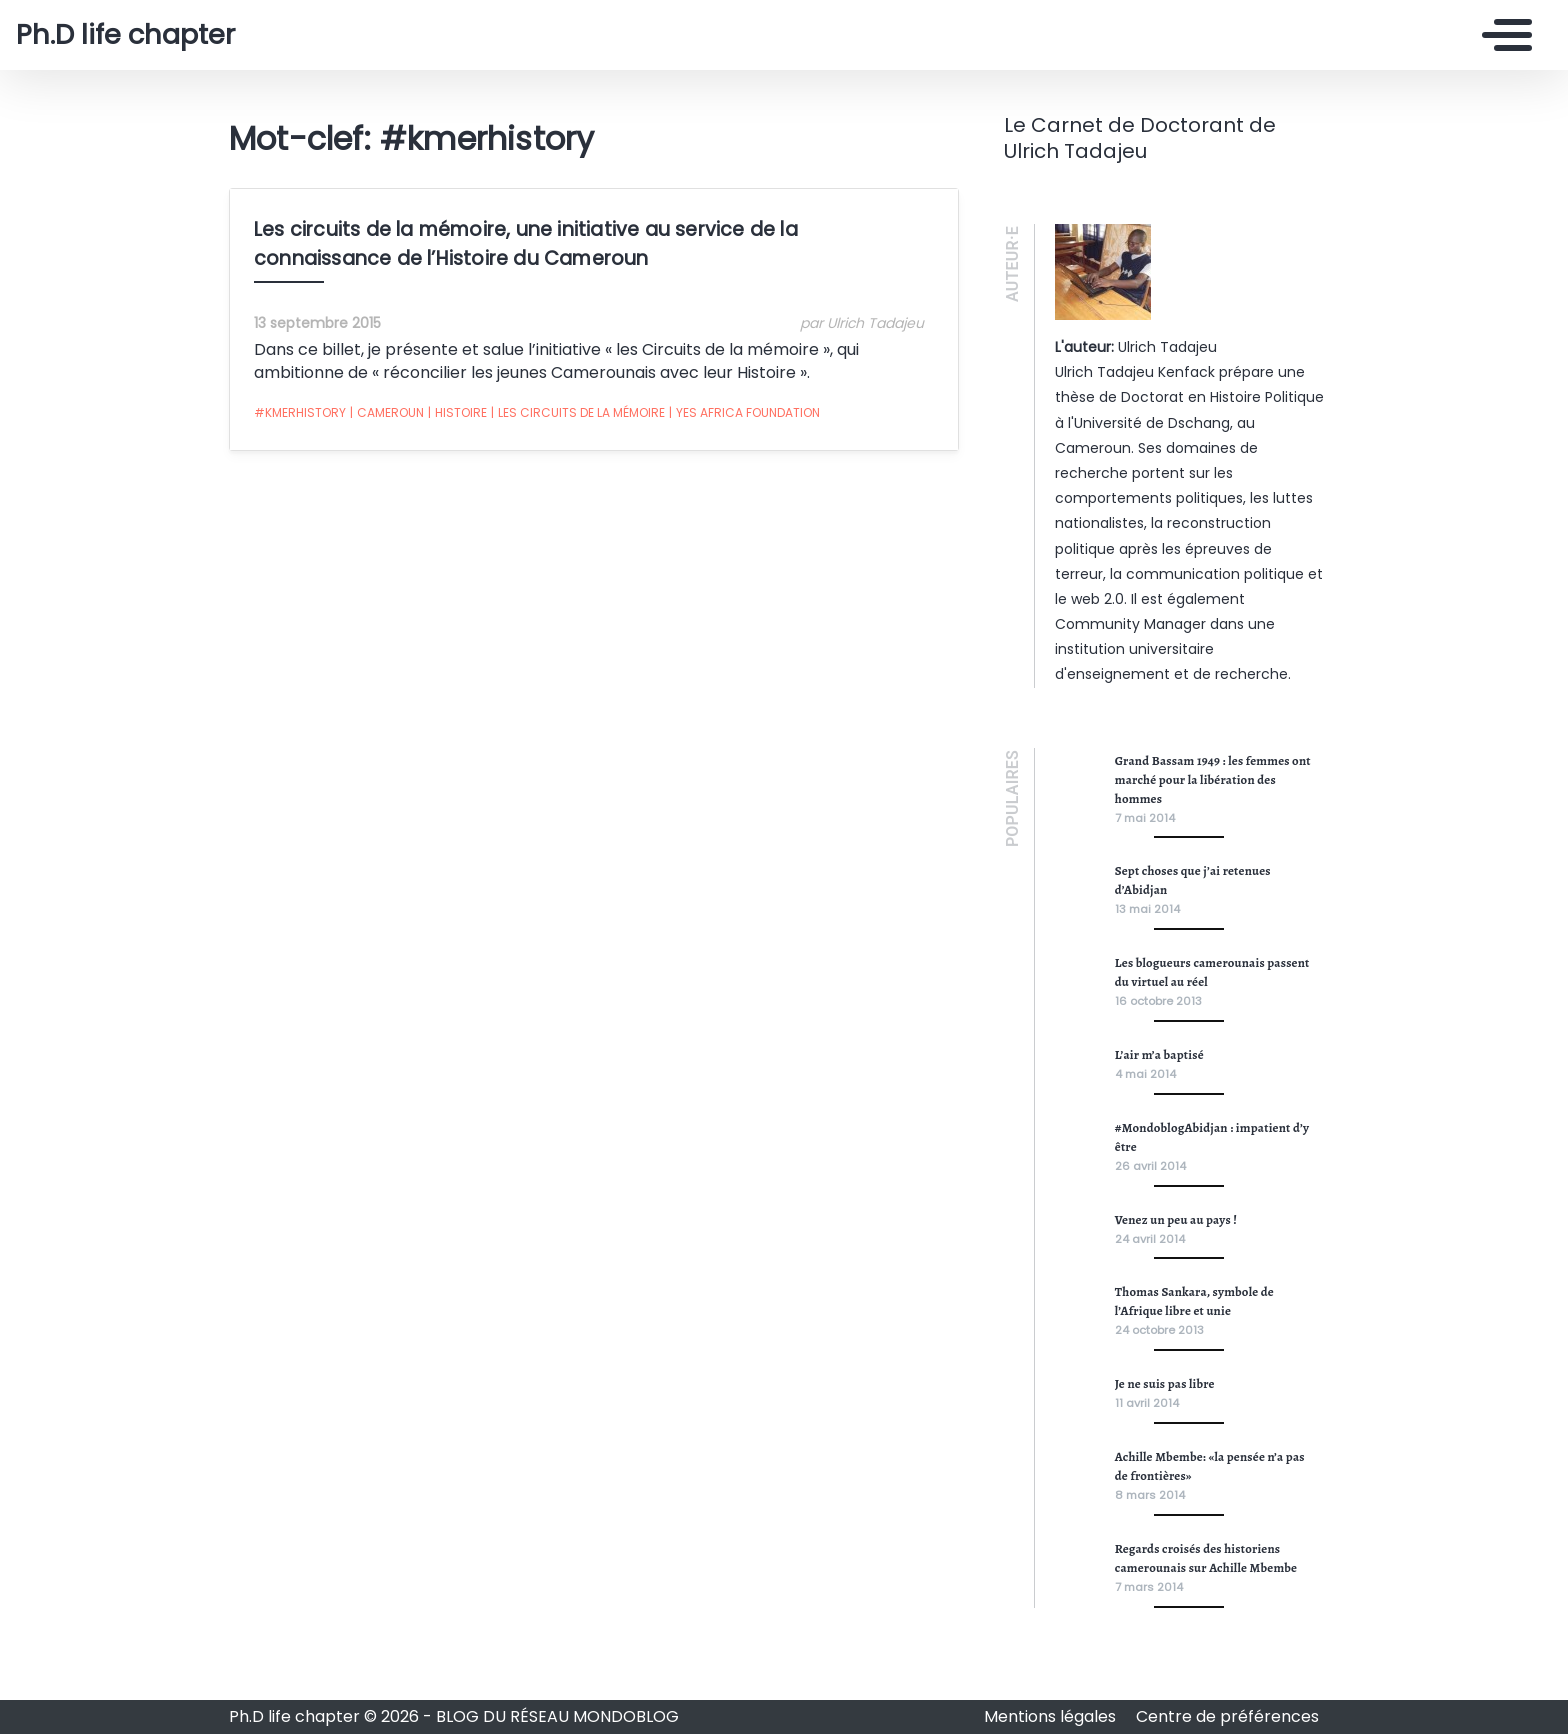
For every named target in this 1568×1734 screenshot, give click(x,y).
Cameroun (387, 413)
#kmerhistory (300, 412)
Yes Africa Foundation (744, 413)
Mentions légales (1052, 1716)
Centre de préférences (1227, 1716)
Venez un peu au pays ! (1176, 1219)
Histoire (457, 413)
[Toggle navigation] (1502, 35)
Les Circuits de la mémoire (578, 413)
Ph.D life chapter (125, 35)
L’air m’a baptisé (1159, 1054)
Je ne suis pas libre (1165, 1383)
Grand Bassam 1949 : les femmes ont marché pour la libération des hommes (1213, 779)
